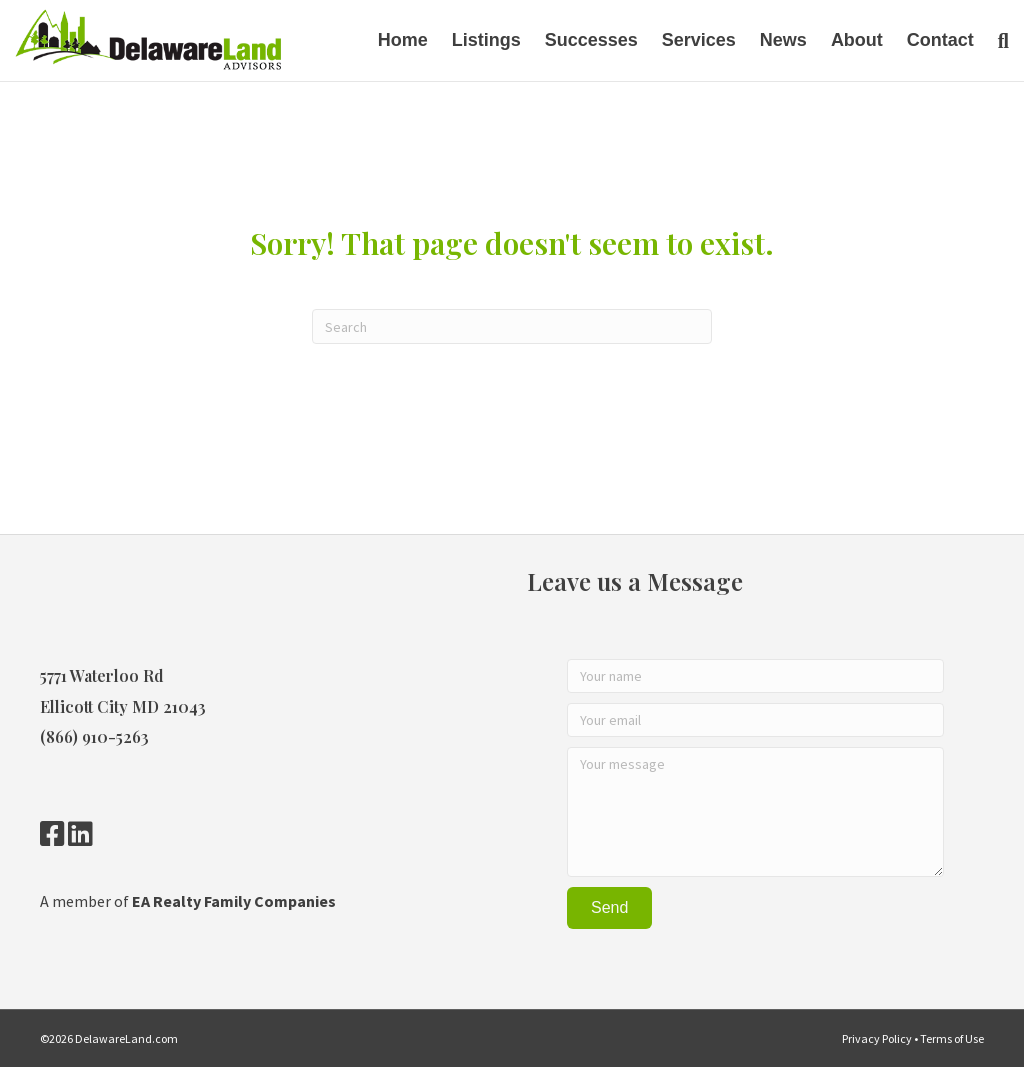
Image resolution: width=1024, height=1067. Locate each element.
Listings (486, 40)
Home (403, 40)
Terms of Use (952, 1038)
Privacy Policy (877, 1038)
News (783, 40)
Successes (591, 40)
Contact (940, 40)
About (857, 40)
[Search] (997, 41)
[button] (609, 908)
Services (699, 40)
